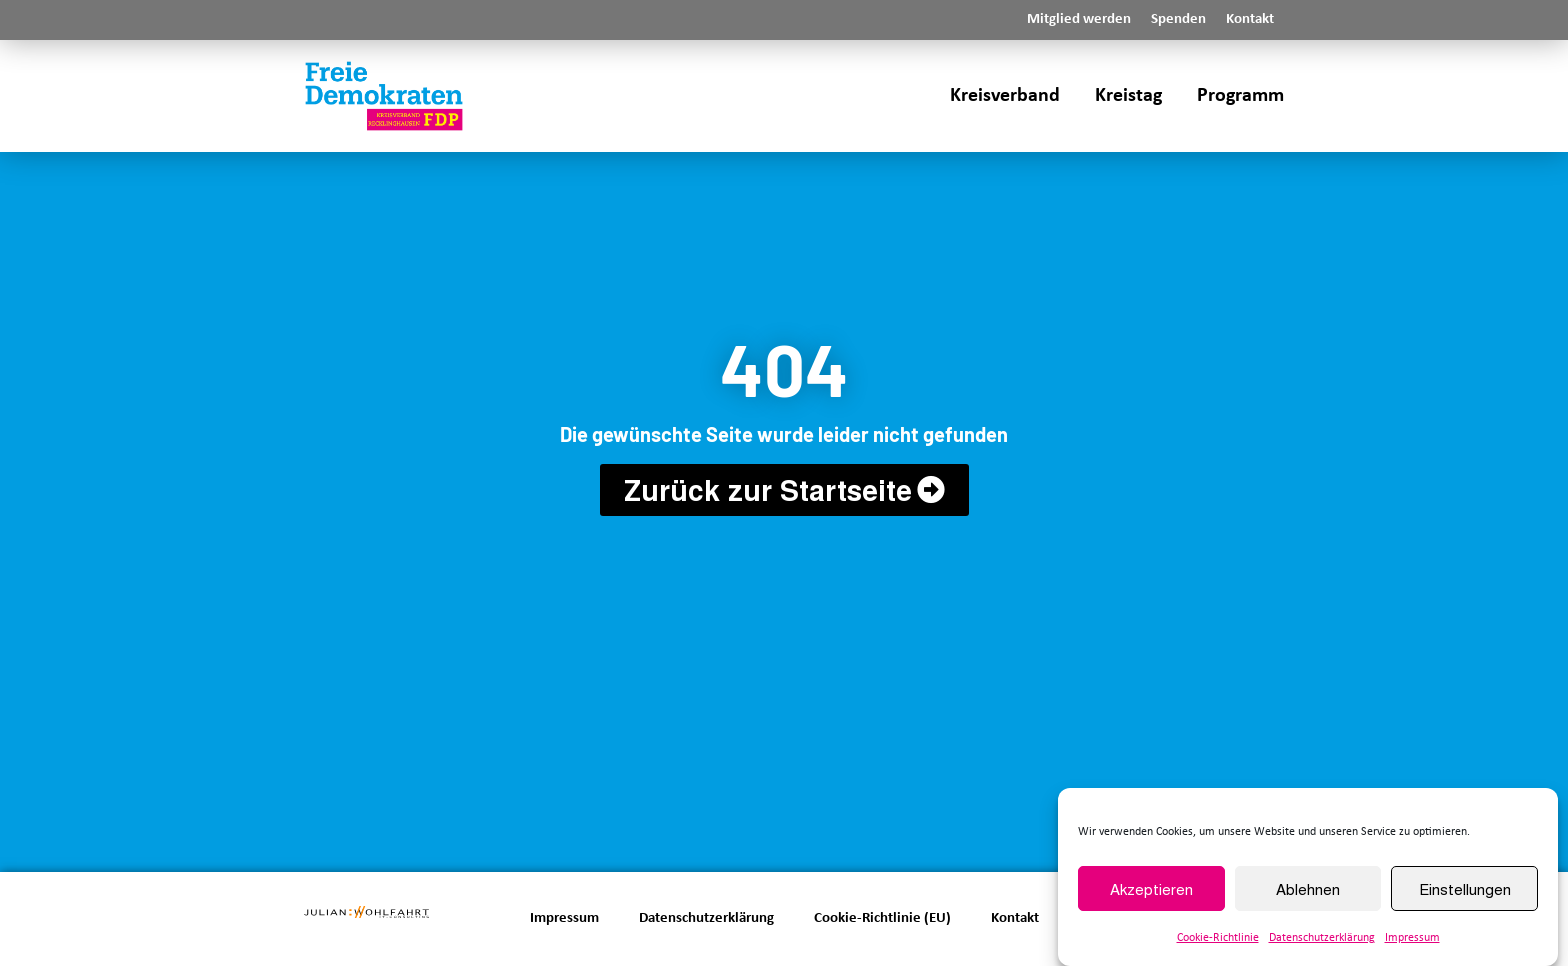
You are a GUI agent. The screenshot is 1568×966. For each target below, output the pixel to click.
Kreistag (1128, 96)
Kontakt (1250, 19)
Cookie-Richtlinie (1218, 938)
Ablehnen (1308, 888)
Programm (1240, 96)
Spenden (1178, 19)
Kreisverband (1005, 96)
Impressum (1412, 938)
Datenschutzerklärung (1322, 938)
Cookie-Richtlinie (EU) (882, 918)
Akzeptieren (1151, 888)
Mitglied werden (1079, 19)
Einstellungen (1465, 888)
